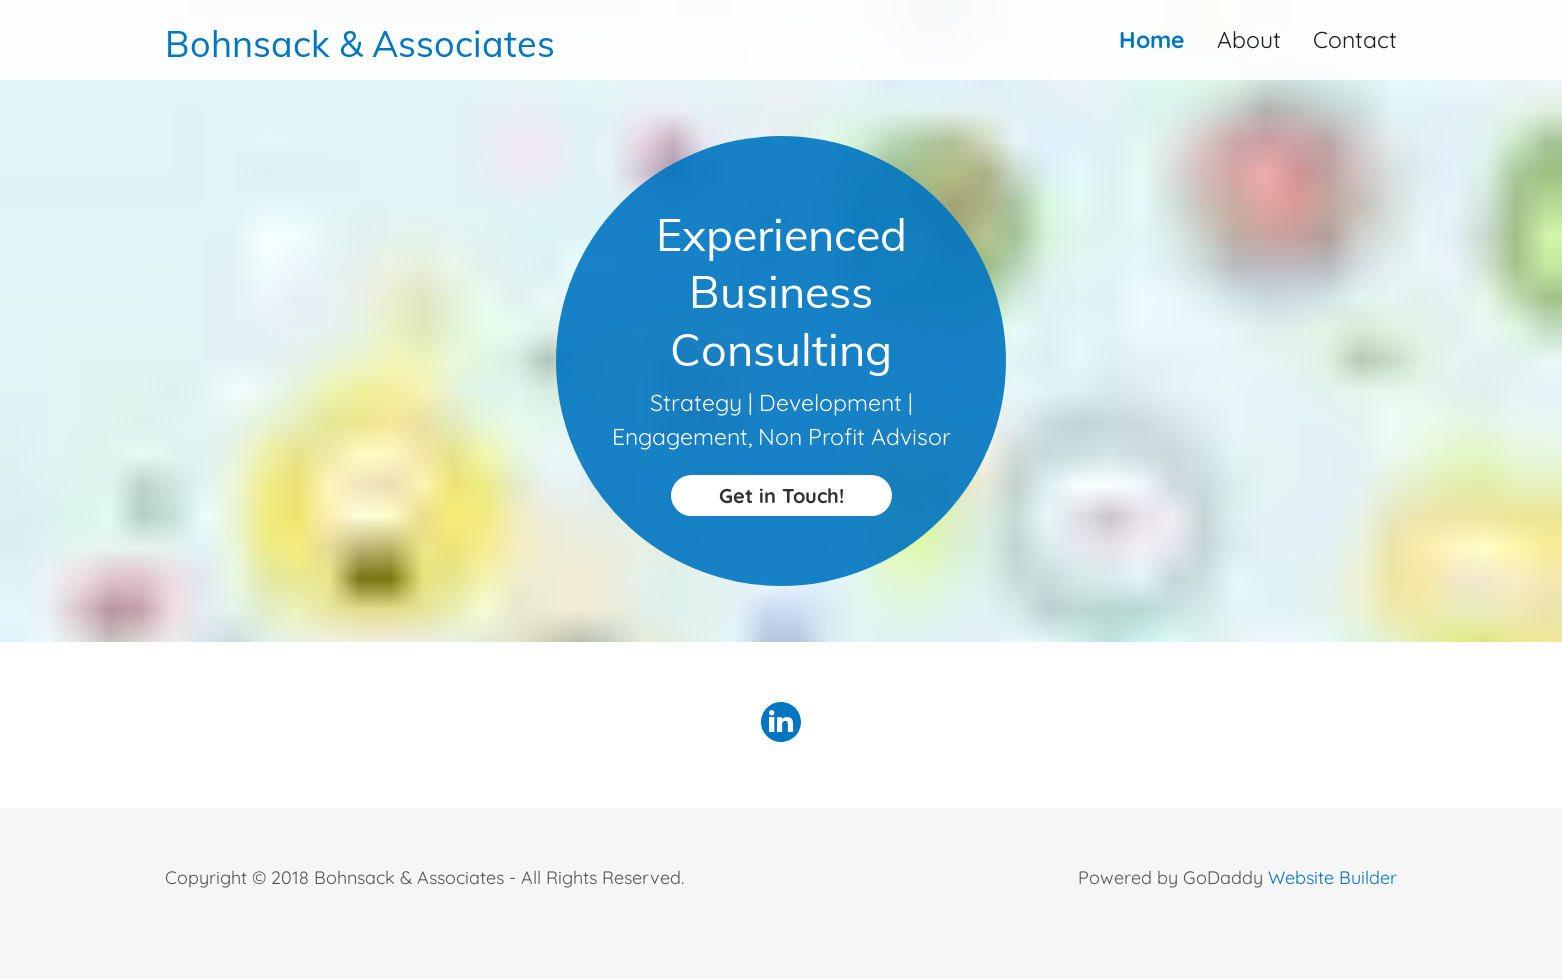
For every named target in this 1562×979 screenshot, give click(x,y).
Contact (1355, 39)
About (1249, 39)
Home (1152, 40)
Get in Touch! (781, 495)
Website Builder (1332, 877)
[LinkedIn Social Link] (781, 725)
